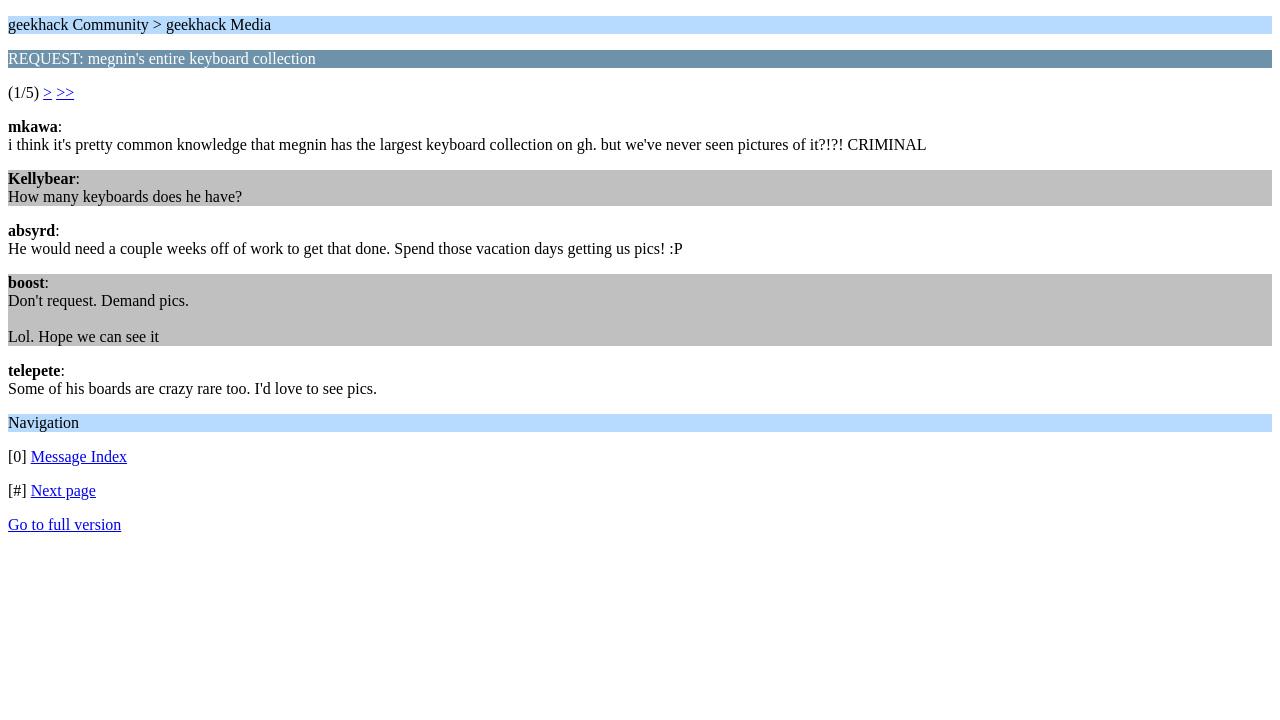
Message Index (79, 456)
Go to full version (64, 524)
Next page (63, 490)
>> (65, 92)
